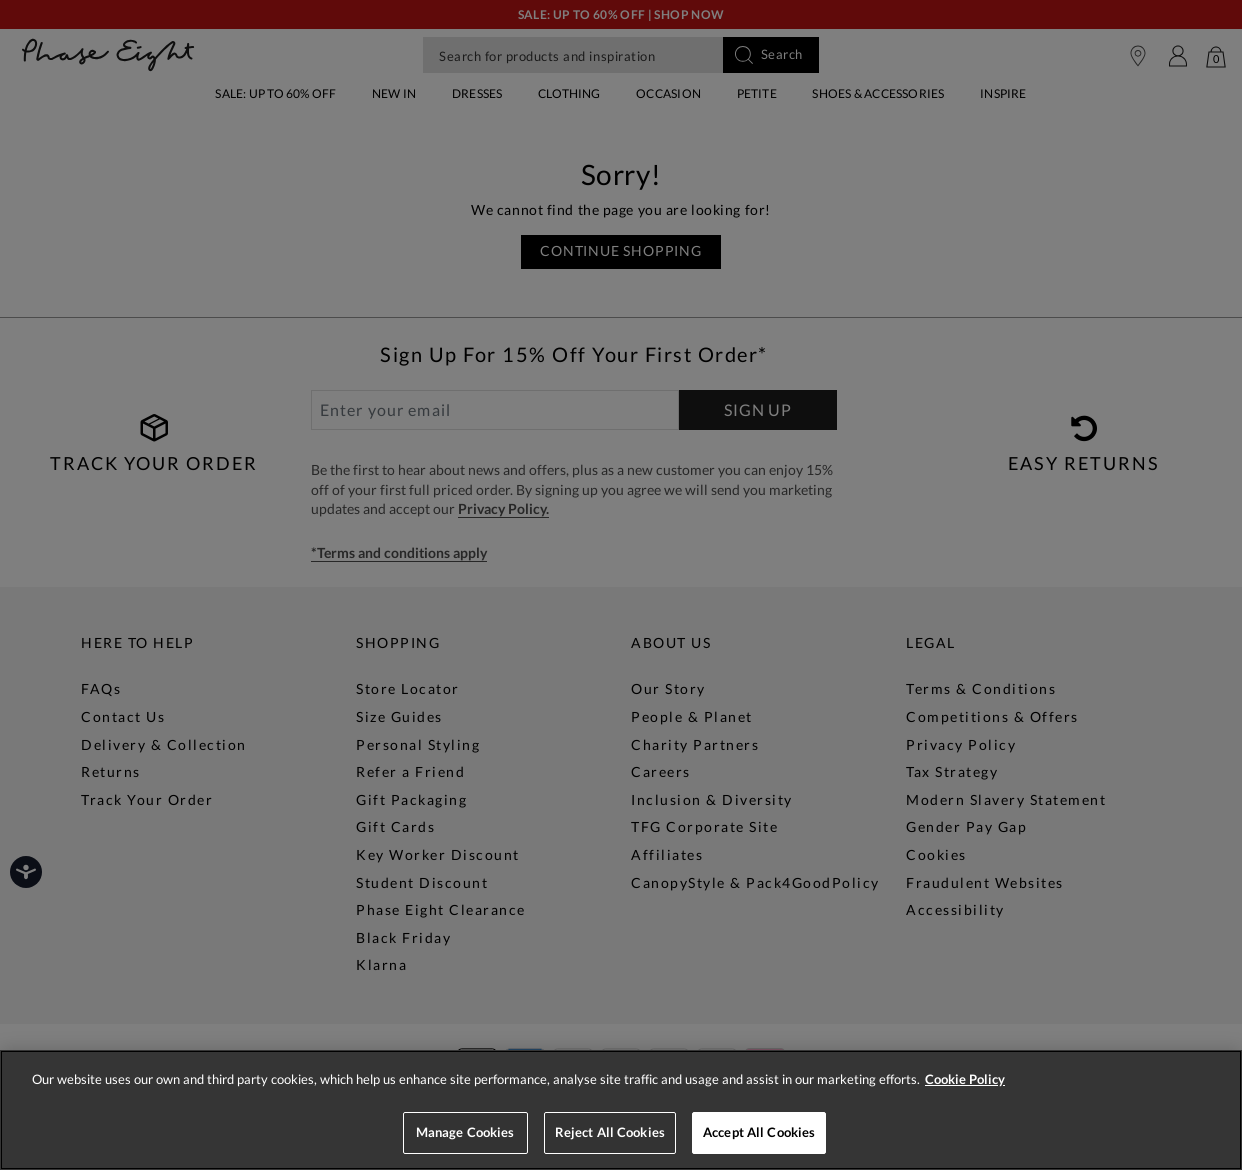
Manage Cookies (465, 1132)
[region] (621, 1110)
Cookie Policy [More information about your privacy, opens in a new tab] (965, 1079)
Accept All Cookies (759, 1132)
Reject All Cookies (610, 1132)
